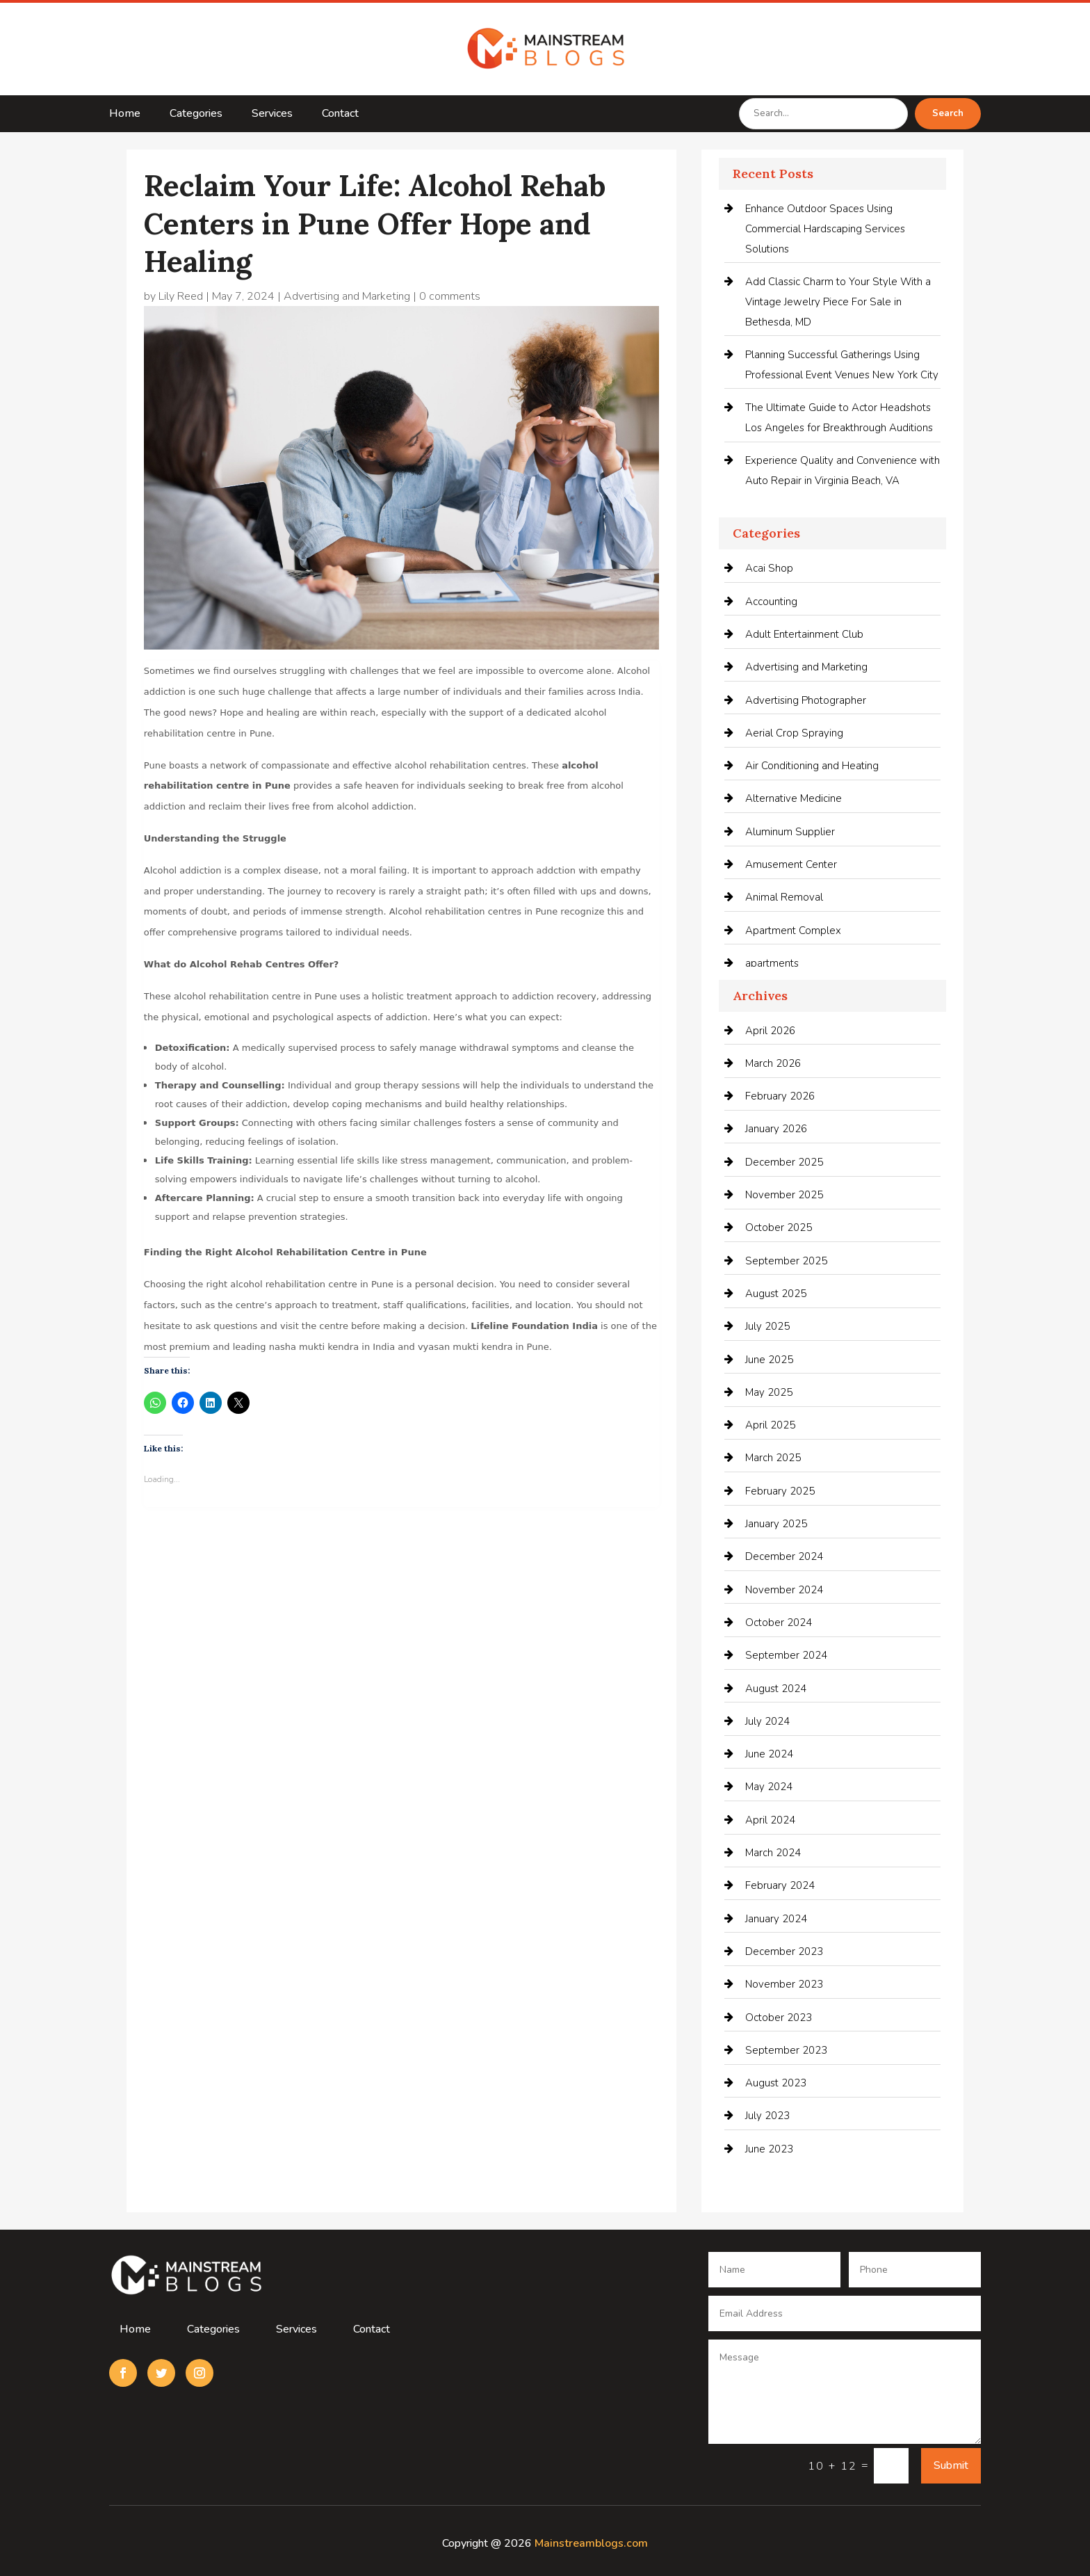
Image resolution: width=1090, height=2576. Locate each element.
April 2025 (770, 1425)
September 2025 (786, 1261)
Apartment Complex (793, 930)
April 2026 (770, 1031)
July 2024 (767, 1721)
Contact (340, 114)
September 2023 (786, 2050)
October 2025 (778, 1227)
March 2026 (773, 1063)
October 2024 (778, 1622)
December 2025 (784, 1162)
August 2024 (775, 1689)
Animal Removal (784, 897)
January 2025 (776, 1524)
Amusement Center (791, 864)
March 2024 (773, 1853)
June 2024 (769, 1754)
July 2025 (767, 1326)
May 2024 (768, 1787)
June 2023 (769, 2149)
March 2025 (773, 1458)
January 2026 (776, 1129)
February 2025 (780, 1491)
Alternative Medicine (793, 798)
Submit (951, 2465)
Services (272, 114)
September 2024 (786, 1655)
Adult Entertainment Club (804, 634)
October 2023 (778, 2017)
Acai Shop (769, 568)
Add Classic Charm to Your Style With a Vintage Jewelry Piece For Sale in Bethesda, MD (838, 302)
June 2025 (769, 1360)
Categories (196, 114)
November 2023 (784, 1984)
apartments (772, 963)
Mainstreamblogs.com (591, 2543)
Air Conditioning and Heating (812, 766)
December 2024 (784, 1556)
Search (947, 113)
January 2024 (776, 1919)
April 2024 (770, 1820)
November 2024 (784, 1590)
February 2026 (780, 1096)
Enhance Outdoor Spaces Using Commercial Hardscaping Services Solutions (825, 229)
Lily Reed (180, 296)
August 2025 (775, 1294)
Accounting (771, 602)
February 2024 (780, 1885)
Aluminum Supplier (790, 832)
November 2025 (784, 1195)
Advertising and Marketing (347, 296)
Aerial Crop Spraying (794, 733)
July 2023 (767, 2116)
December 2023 (784, 1951)
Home (124, 114)
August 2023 (775, 2083)
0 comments (449, 296)
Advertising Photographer (805, 700)
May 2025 (768, 1392)
